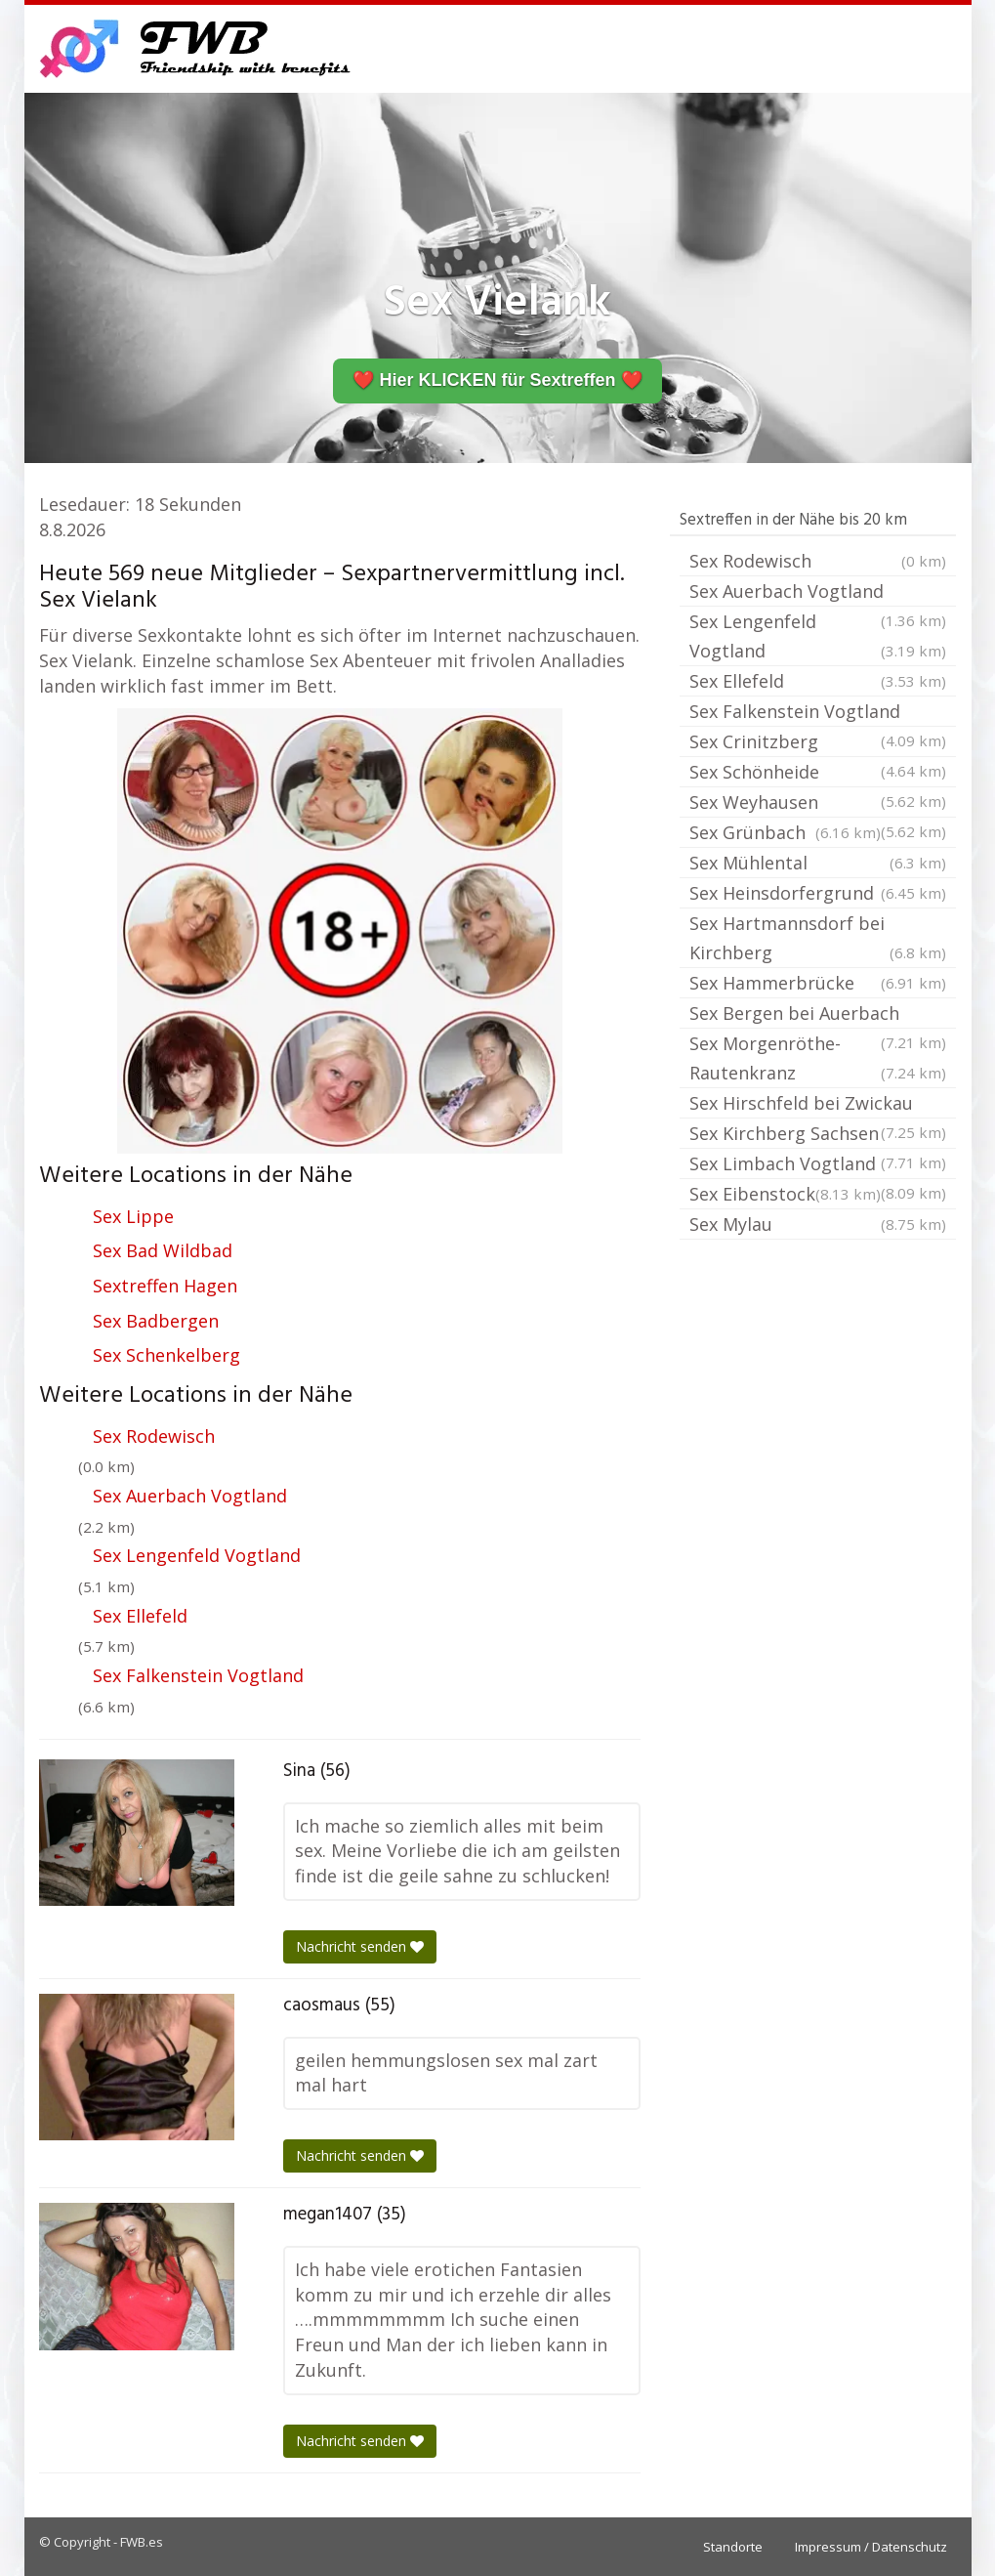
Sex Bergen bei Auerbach (817, 1015)
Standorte (733, 2546)
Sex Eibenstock (785, 1193)
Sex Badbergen (156, 1320)
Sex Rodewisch (154, 1436)
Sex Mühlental (817, 862)
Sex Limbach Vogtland (817, 1165)
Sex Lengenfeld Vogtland (197, 1555)
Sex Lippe (133, 1216)
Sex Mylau (817, 1224)
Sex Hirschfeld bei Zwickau (817, 1105)
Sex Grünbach (785, 832)
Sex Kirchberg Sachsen (817, 1135)
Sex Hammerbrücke (817, 982)
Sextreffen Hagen (165, 1285)
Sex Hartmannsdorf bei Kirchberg (817, 939)
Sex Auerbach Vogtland (190, 1495)
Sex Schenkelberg (166, 1355)
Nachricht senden (360, 1946)
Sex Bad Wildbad (162, 1250)
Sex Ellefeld (140, 1615)
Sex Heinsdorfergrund (817, 893)
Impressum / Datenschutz (871, 2546)
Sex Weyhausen (817, 804)
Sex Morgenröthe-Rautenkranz (817, 1059)
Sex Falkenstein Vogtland (198, 1675)
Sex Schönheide (817, 773)
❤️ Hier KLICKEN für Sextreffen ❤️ (497, 380)
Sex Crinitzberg (817, 743)
